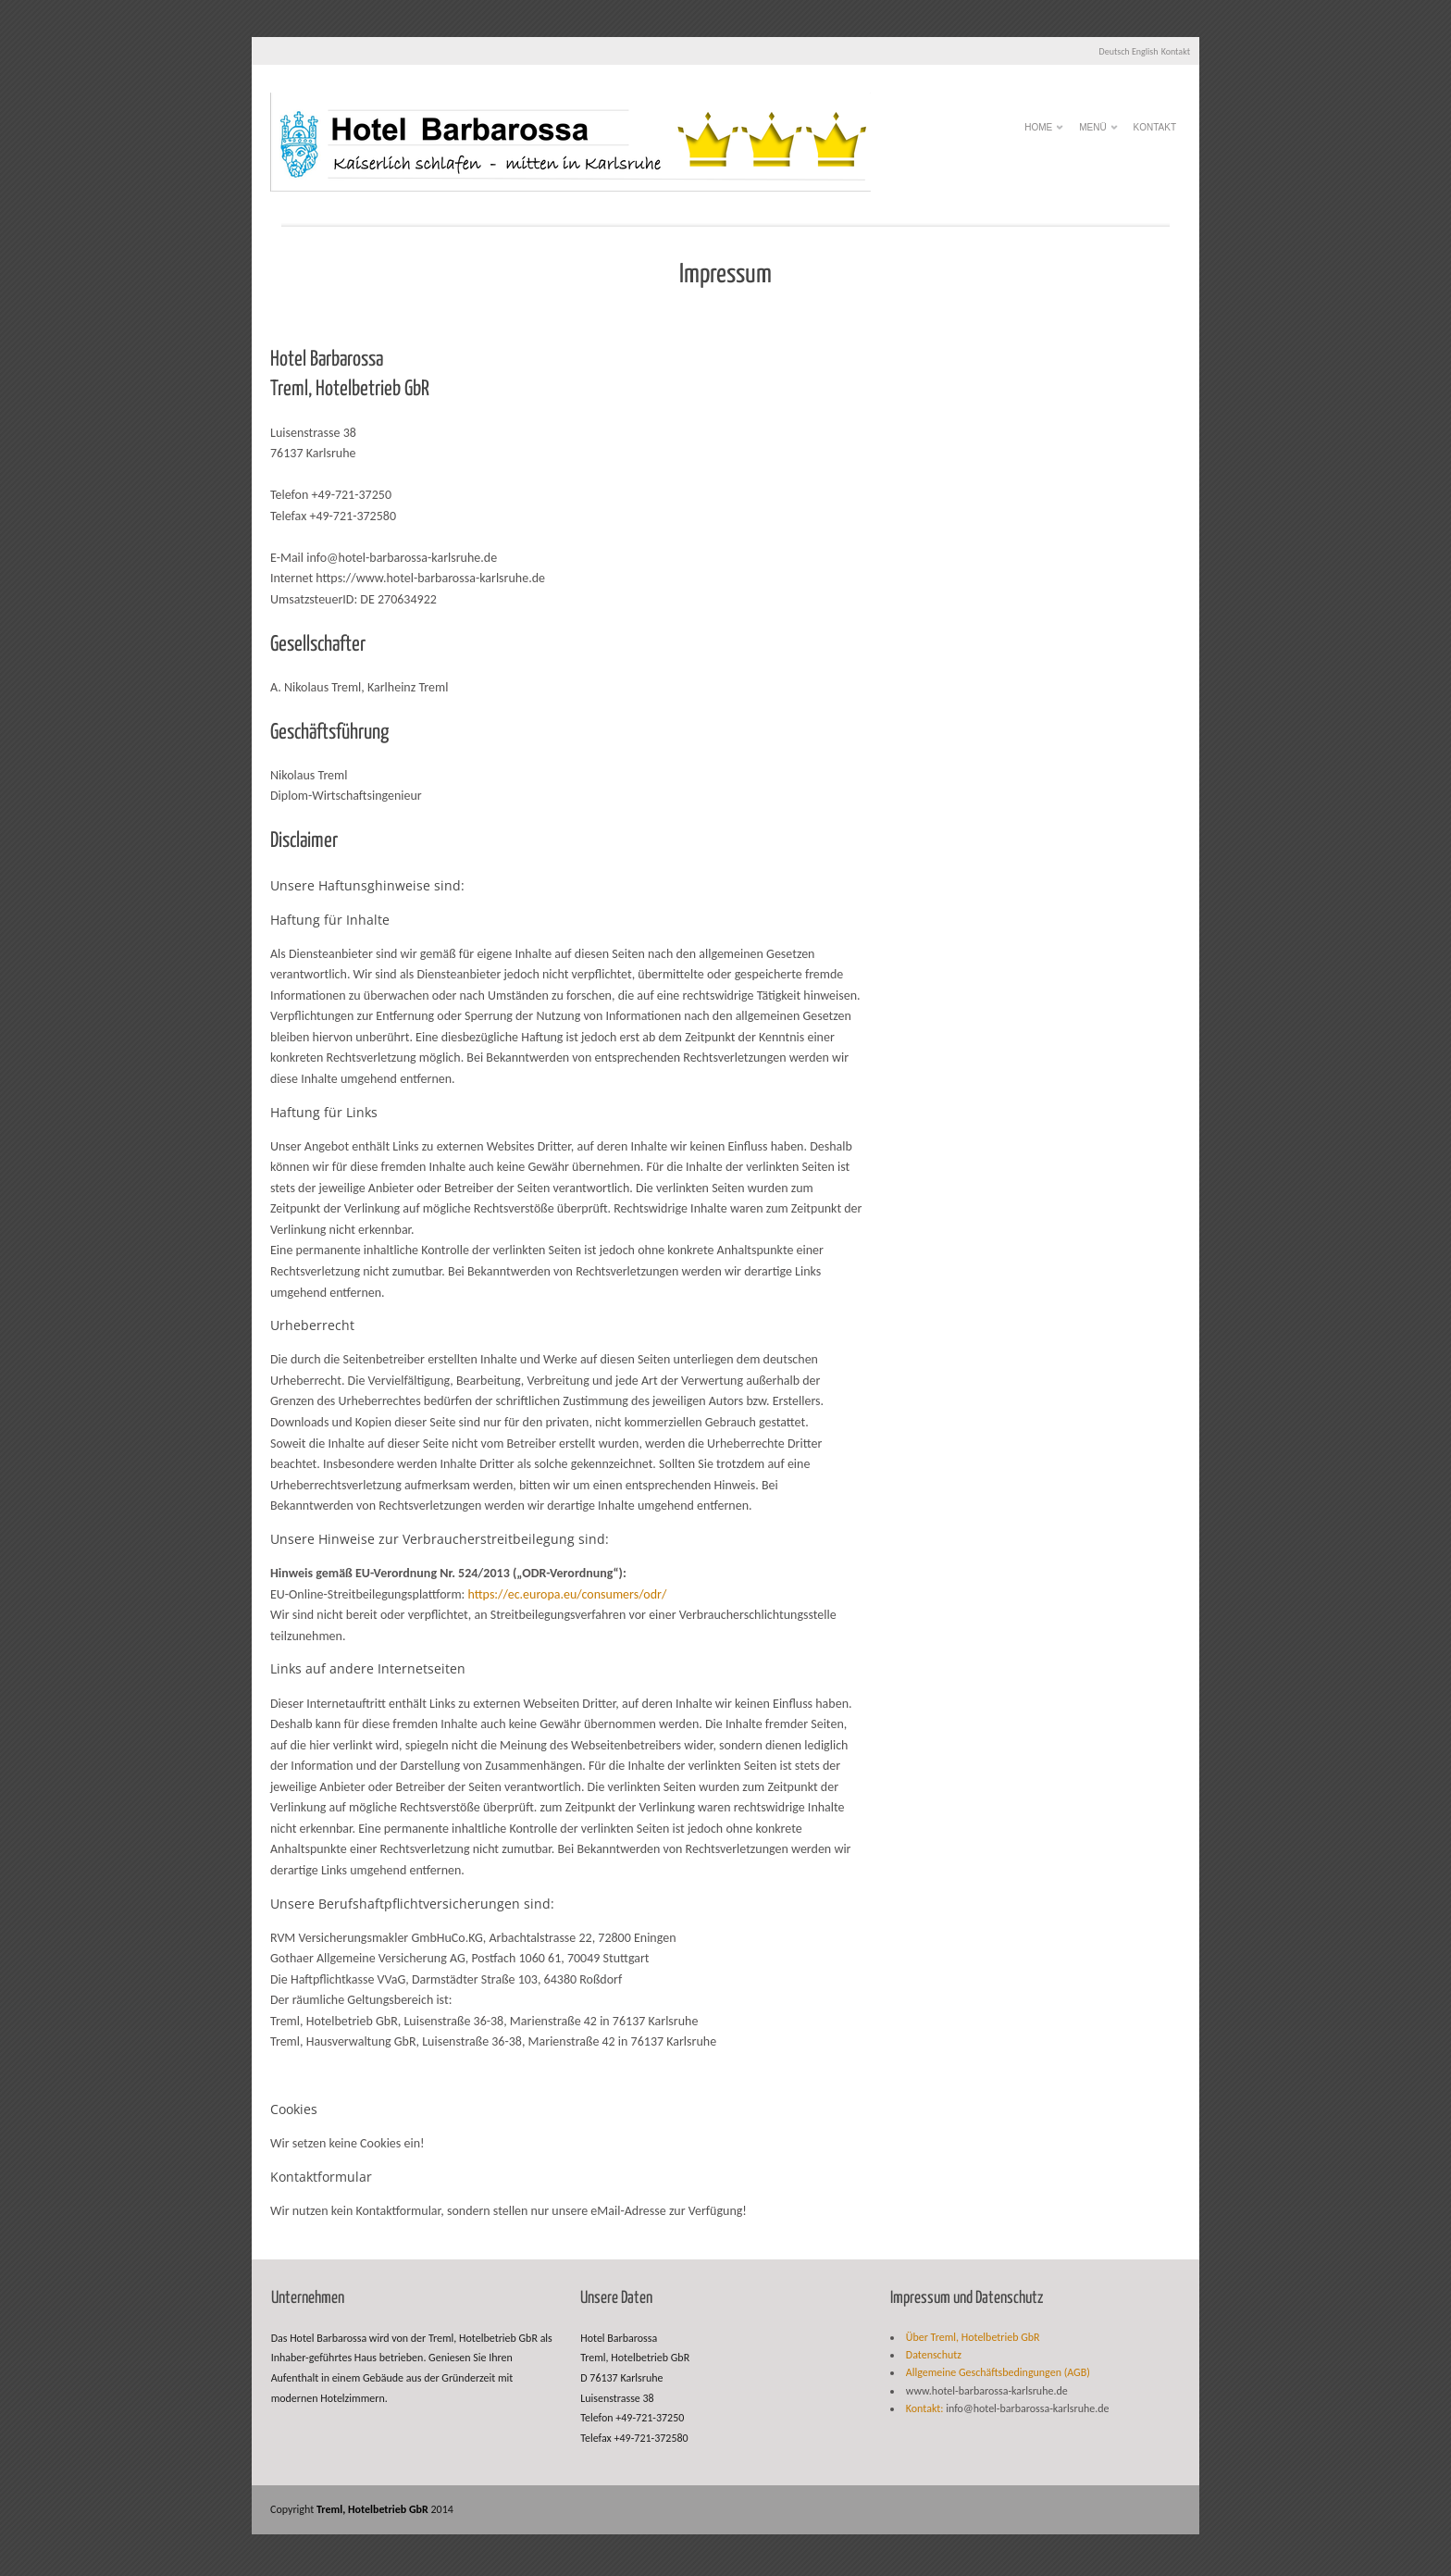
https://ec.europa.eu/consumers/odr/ (567, 1594)
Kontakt (1175, 51)
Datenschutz (933, 2354)
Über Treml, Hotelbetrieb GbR (973, 2337)
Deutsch (1114, 51)
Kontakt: (925, 2408)
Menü (1092, 132)
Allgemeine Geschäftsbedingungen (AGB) (998, 2372)
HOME (1038, 132)
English (1145, 51)
